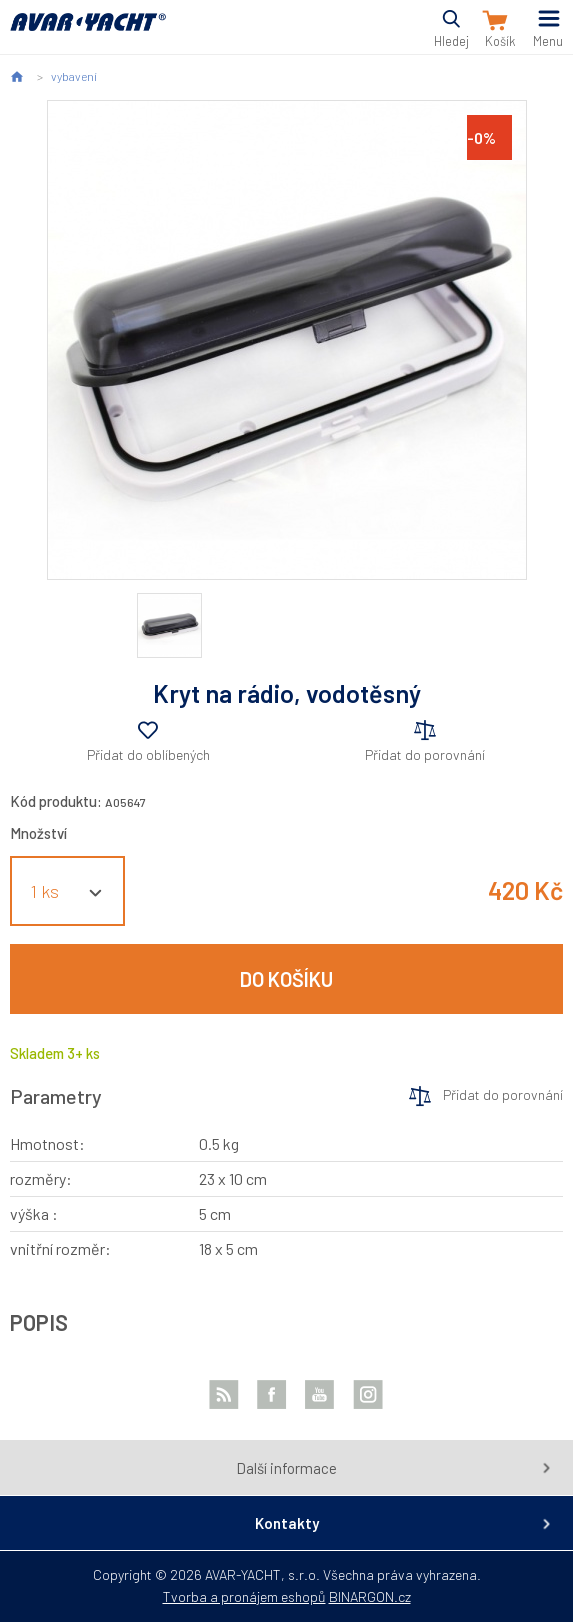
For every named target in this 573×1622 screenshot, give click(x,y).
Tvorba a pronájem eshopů (244, 1596)
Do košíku (286, 979)
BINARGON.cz (370, 1596)
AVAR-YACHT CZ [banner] (88, 33)
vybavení (74, 76)
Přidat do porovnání (425, 754)
